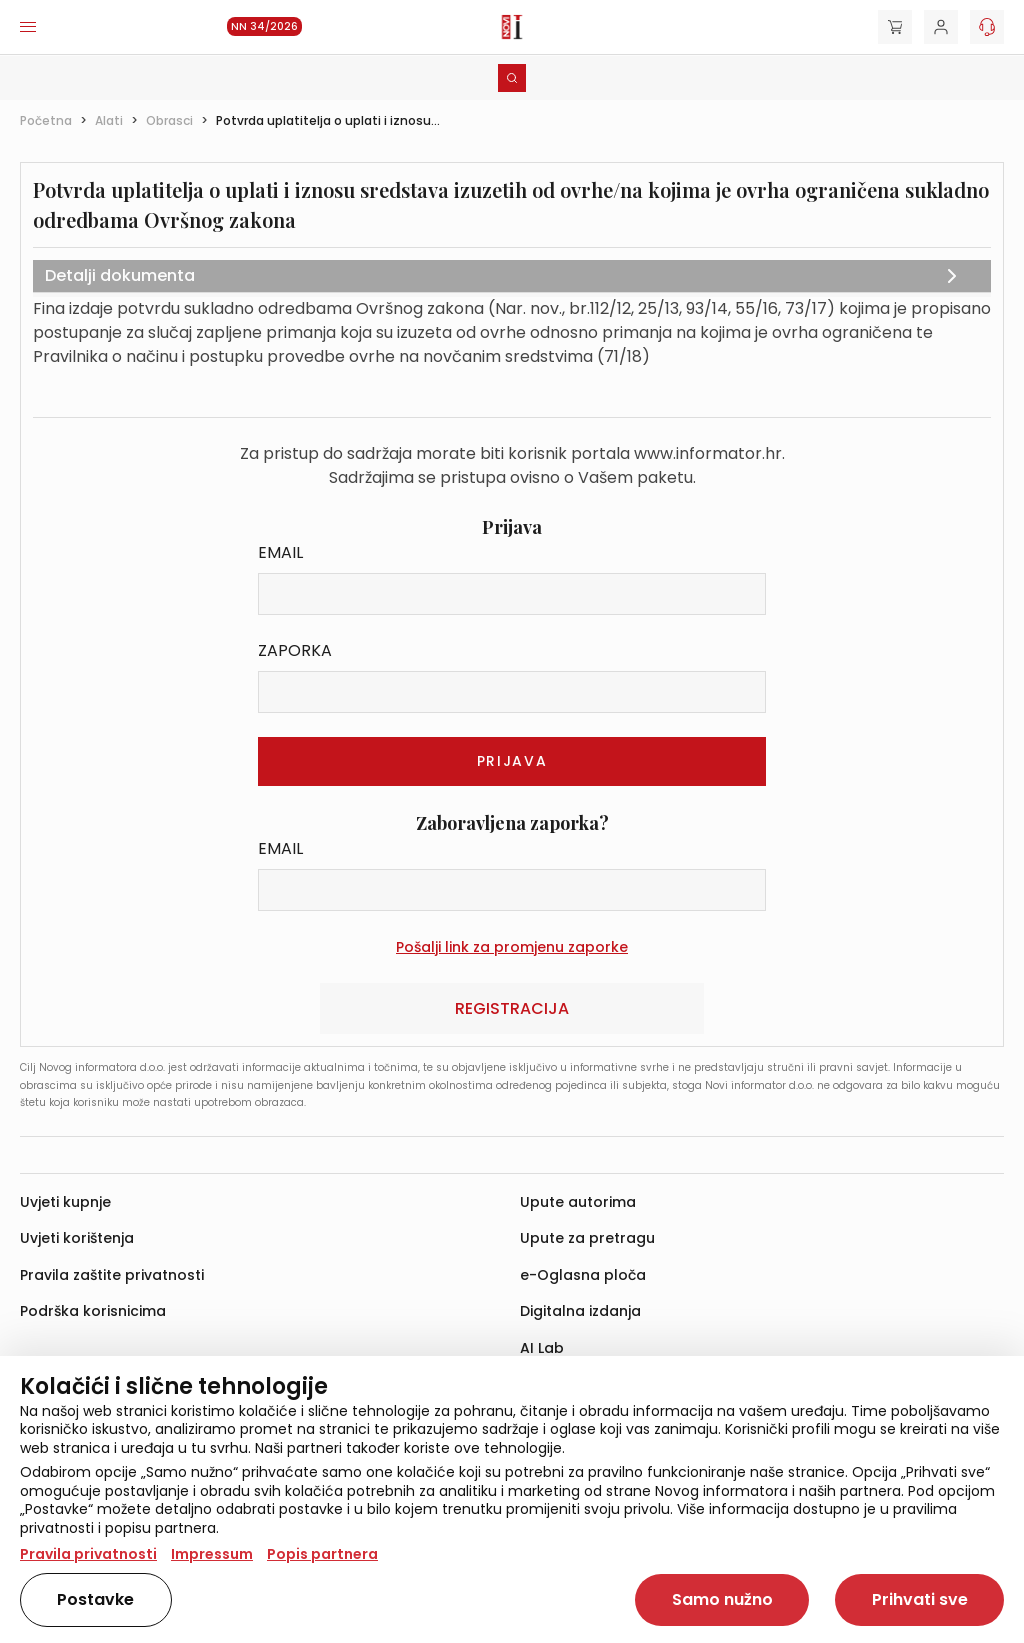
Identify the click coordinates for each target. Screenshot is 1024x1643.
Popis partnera (322, 1554)
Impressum (212, 1554)
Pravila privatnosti (88, 1554)
